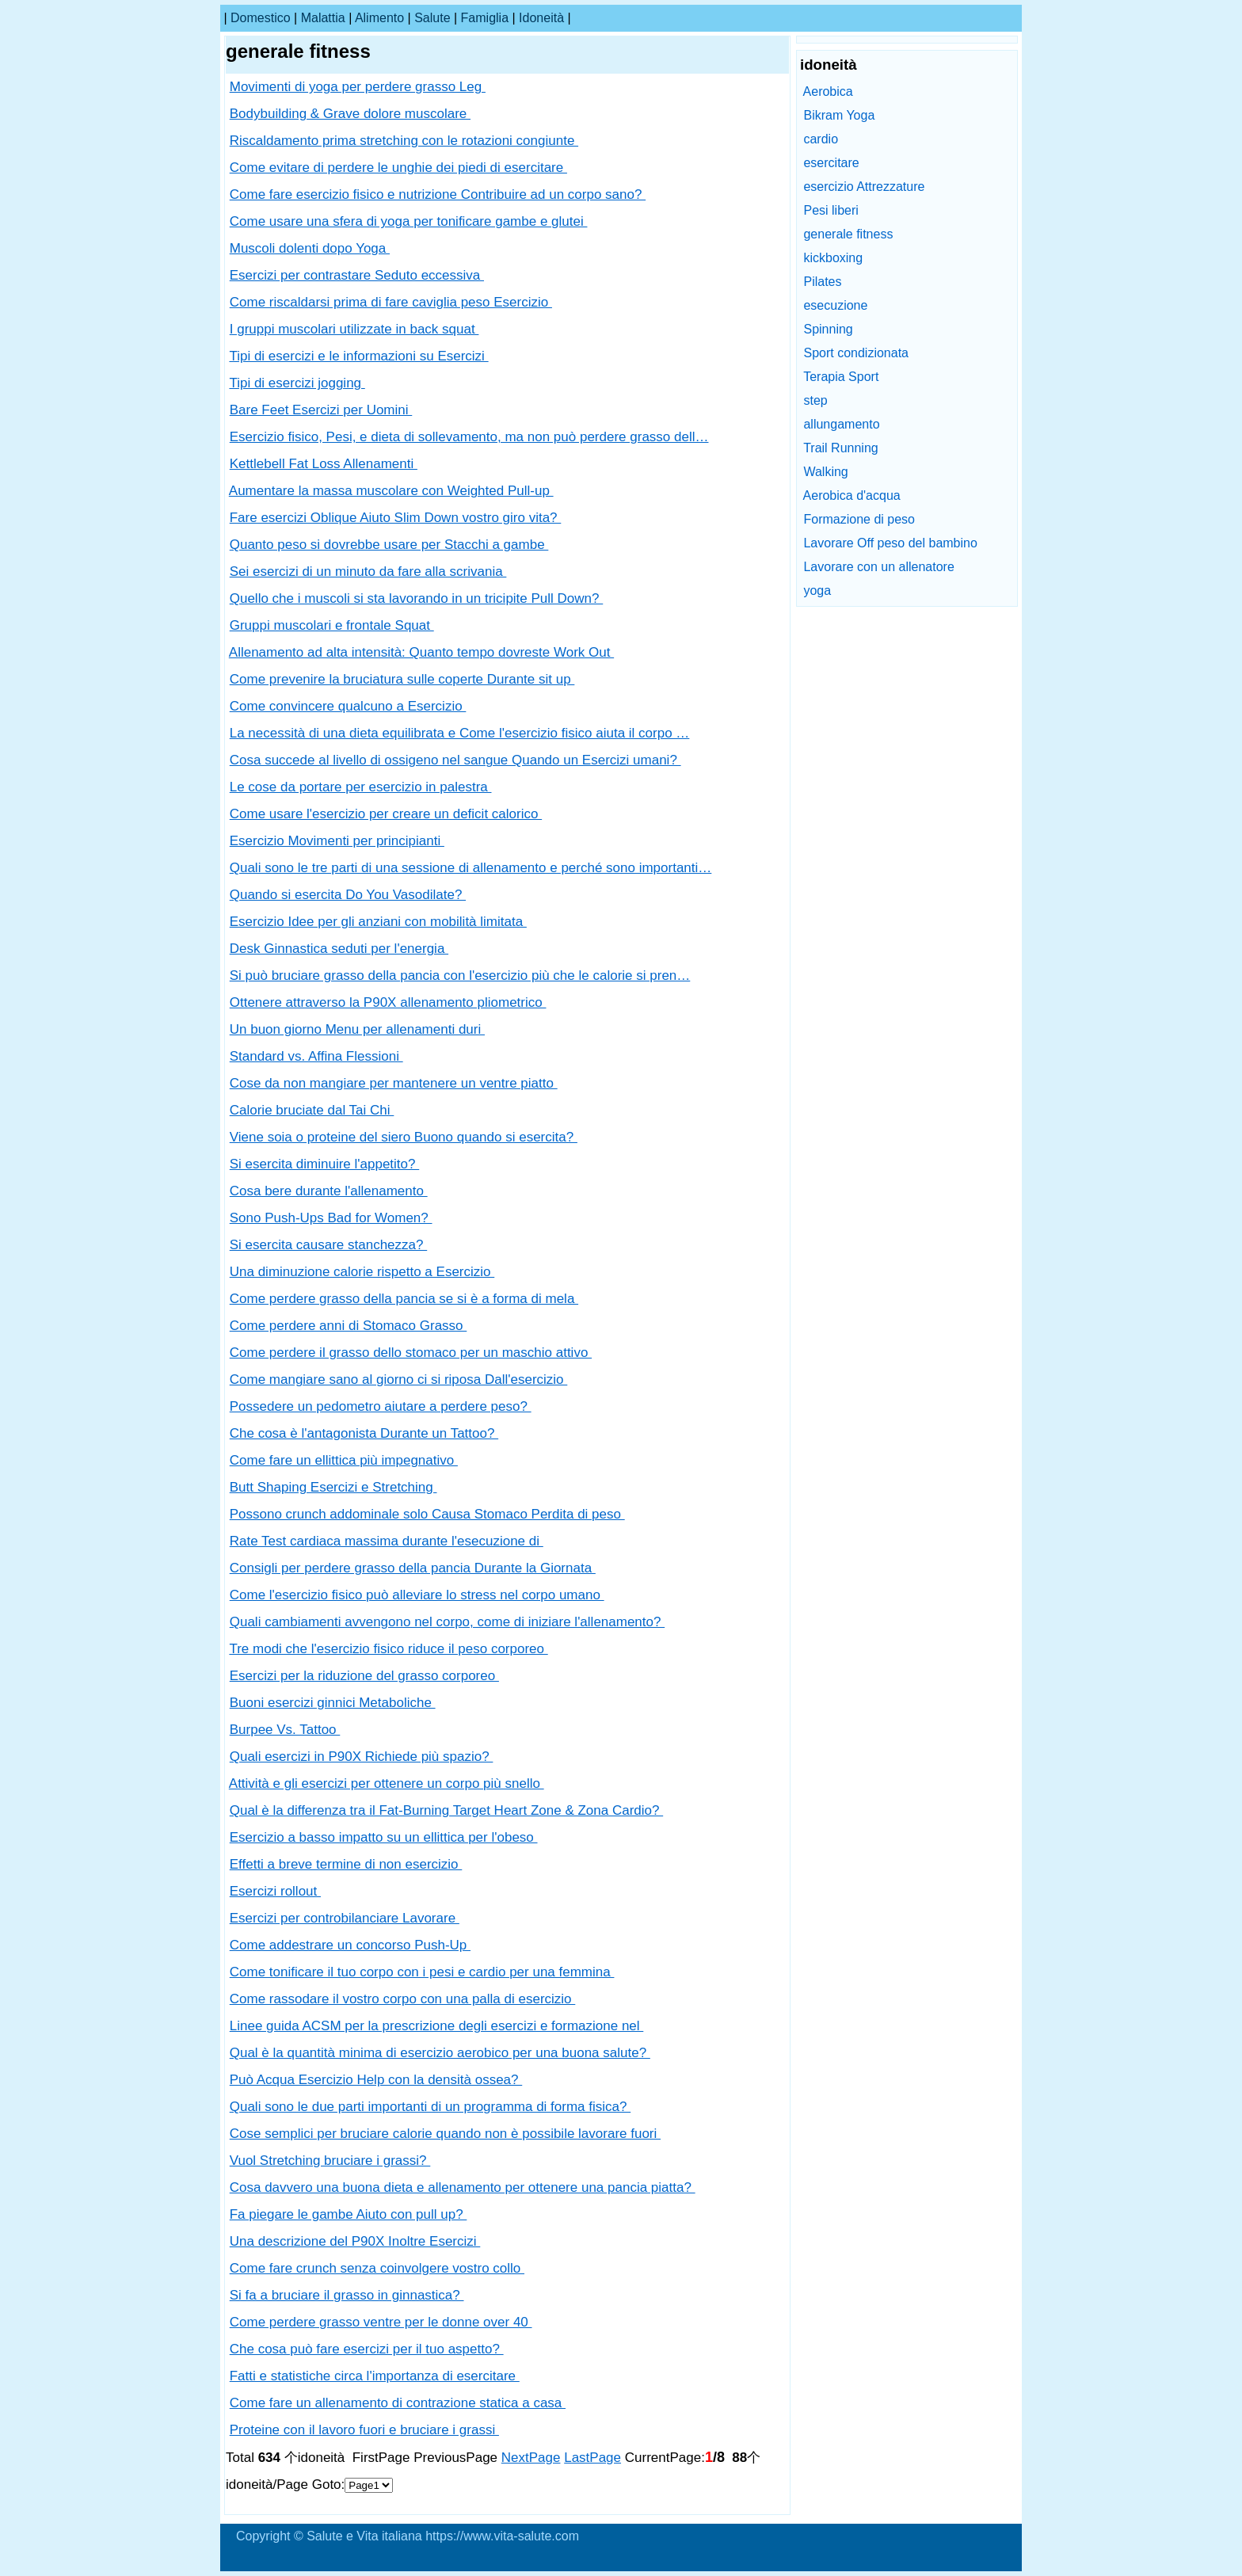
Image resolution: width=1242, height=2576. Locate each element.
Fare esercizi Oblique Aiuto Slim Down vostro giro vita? (396, 517)
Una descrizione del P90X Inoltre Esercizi (355, 2241)
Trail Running (840, 448)
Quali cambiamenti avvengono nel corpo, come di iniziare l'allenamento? (447, 1621)
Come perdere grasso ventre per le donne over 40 (381, 2322)
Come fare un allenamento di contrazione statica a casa (398, 2402)
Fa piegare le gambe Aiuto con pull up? (348, 2214)
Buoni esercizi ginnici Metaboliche (333, 1702)
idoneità (541, 18)
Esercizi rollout (275, 1891)
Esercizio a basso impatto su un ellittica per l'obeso (384, 1837)
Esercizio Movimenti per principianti (337, 840)
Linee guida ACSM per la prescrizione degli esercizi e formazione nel (437, 2025)
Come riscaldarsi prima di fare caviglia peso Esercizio (391, 302)
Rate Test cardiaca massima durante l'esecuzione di (386, 1541)
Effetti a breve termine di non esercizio (346, 1864)
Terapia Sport (840, 376)
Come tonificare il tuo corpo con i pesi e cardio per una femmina (422, 1972)
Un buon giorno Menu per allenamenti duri (357, 1029)
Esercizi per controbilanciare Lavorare (344, 1918)
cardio (820, 139)
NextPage (531, 2457)
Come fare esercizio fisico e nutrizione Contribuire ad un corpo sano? (438, 194)
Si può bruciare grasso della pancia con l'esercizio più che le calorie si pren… (460, 975)
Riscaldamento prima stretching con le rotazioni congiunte (404, 140)
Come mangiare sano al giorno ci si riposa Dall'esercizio (399, 1379)
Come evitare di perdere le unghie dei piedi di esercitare (398, 167)
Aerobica (828, 91)
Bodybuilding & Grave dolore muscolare (350, 113)
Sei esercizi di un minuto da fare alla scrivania (368, 571)
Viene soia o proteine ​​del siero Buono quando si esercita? (403, 1137)
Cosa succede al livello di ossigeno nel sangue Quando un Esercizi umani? (455, 760)
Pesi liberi (830, 210)
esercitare (831, 163)
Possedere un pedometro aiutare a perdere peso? (380, 1406)
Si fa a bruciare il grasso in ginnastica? (347, 2295)
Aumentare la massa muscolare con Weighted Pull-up (391, 490)
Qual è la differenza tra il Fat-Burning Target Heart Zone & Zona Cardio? (446, 1810)
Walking (825, 471)
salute (432, 18)
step (815, 400)
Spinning (827, 329)
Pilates (822, 281)
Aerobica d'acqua (852, 495)
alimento (379, 18)
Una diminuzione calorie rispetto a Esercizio (362, 1271)
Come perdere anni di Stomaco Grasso (348, 1325)
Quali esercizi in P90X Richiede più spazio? (361, 1756)
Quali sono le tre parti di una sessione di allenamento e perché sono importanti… (471, 867)
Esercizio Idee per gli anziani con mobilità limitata (378, 921)
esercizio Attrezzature (863, 186)
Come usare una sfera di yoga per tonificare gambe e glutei (409, 221)
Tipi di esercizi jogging (296, 383)
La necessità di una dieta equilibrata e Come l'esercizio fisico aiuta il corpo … (460, 733)
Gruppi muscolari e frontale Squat (332, 625)
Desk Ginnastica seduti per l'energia (339, 948)
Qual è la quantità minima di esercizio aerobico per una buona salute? (440, 2052)
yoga (817, 590)
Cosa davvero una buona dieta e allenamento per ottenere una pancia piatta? (462, 2187)
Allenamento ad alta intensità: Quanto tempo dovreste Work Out (421, 652)
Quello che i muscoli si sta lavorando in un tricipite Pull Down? (417, 598)
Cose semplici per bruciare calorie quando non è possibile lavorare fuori (445, 2133)
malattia (323, 18)
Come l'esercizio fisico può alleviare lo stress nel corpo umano (417, 1594)
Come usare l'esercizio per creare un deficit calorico (386, 813)
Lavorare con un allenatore (878, 567)
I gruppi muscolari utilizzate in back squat (354, 329)
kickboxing (833, 258)
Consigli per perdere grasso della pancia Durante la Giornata (413, 1568)
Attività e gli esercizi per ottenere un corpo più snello (386, 1783)
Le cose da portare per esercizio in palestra (361, 787)
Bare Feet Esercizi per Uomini (321, 409)
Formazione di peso (859, 519)
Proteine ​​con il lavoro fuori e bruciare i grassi (364, 2429)
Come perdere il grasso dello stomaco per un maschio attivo (411, 1352)
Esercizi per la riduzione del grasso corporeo (364, 1675)
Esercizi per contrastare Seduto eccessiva (357, 275)
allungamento (841, 424)
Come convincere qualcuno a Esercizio (348, 706)
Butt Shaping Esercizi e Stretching (333, 1487)
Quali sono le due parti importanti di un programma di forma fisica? (430, 2106)
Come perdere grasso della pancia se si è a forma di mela (404, 1298)
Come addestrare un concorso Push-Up (350, 1945)
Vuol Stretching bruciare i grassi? (330, 2160)
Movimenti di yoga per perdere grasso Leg (358, 86)
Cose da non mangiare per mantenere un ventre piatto (394, 1083)
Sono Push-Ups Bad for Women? (331, 1217)
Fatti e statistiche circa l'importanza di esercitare (375, 2376)
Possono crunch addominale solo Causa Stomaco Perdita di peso (427, 1514)
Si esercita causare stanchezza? (328, 1244)
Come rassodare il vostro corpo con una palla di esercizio (403, 1998)
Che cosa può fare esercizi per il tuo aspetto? (367, 2349)
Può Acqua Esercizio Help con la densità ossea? (376, 2079)
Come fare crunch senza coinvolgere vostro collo (377, 2268)
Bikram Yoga (838, 115)
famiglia (485, 18)
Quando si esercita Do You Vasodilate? (348, 894)
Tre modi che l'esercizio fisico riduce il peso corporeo (388, 1648)
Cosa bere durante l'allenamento (329, 1190)
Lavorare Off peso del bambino (890, 543)
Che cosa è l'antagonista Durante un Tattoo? (364, 1433)
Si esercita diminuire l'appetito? (324, 1164)
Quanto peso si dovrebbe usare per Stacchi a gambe (389, 544)
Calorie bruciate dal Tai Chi (312, 1110)
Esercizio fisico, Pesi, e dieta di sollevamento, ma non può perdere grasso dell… (469, 436)
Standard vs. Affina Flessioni (316, 1056)
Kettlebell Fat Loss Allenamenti (323, 463)
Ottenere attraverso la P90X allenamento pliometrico (388, 1002)
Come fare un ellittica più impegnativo (344, 1460)
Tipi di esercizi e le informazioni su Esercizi (358, 356)
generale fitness (848, 234)
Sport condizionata (856, 353)
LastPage (592, 2457)
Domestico (260, 18)
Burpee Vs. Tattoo (285, 1729)
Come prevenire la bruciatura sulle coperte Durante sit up (402, 679)
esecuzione (835, 305)
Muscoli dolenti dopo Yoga (310, 248)
